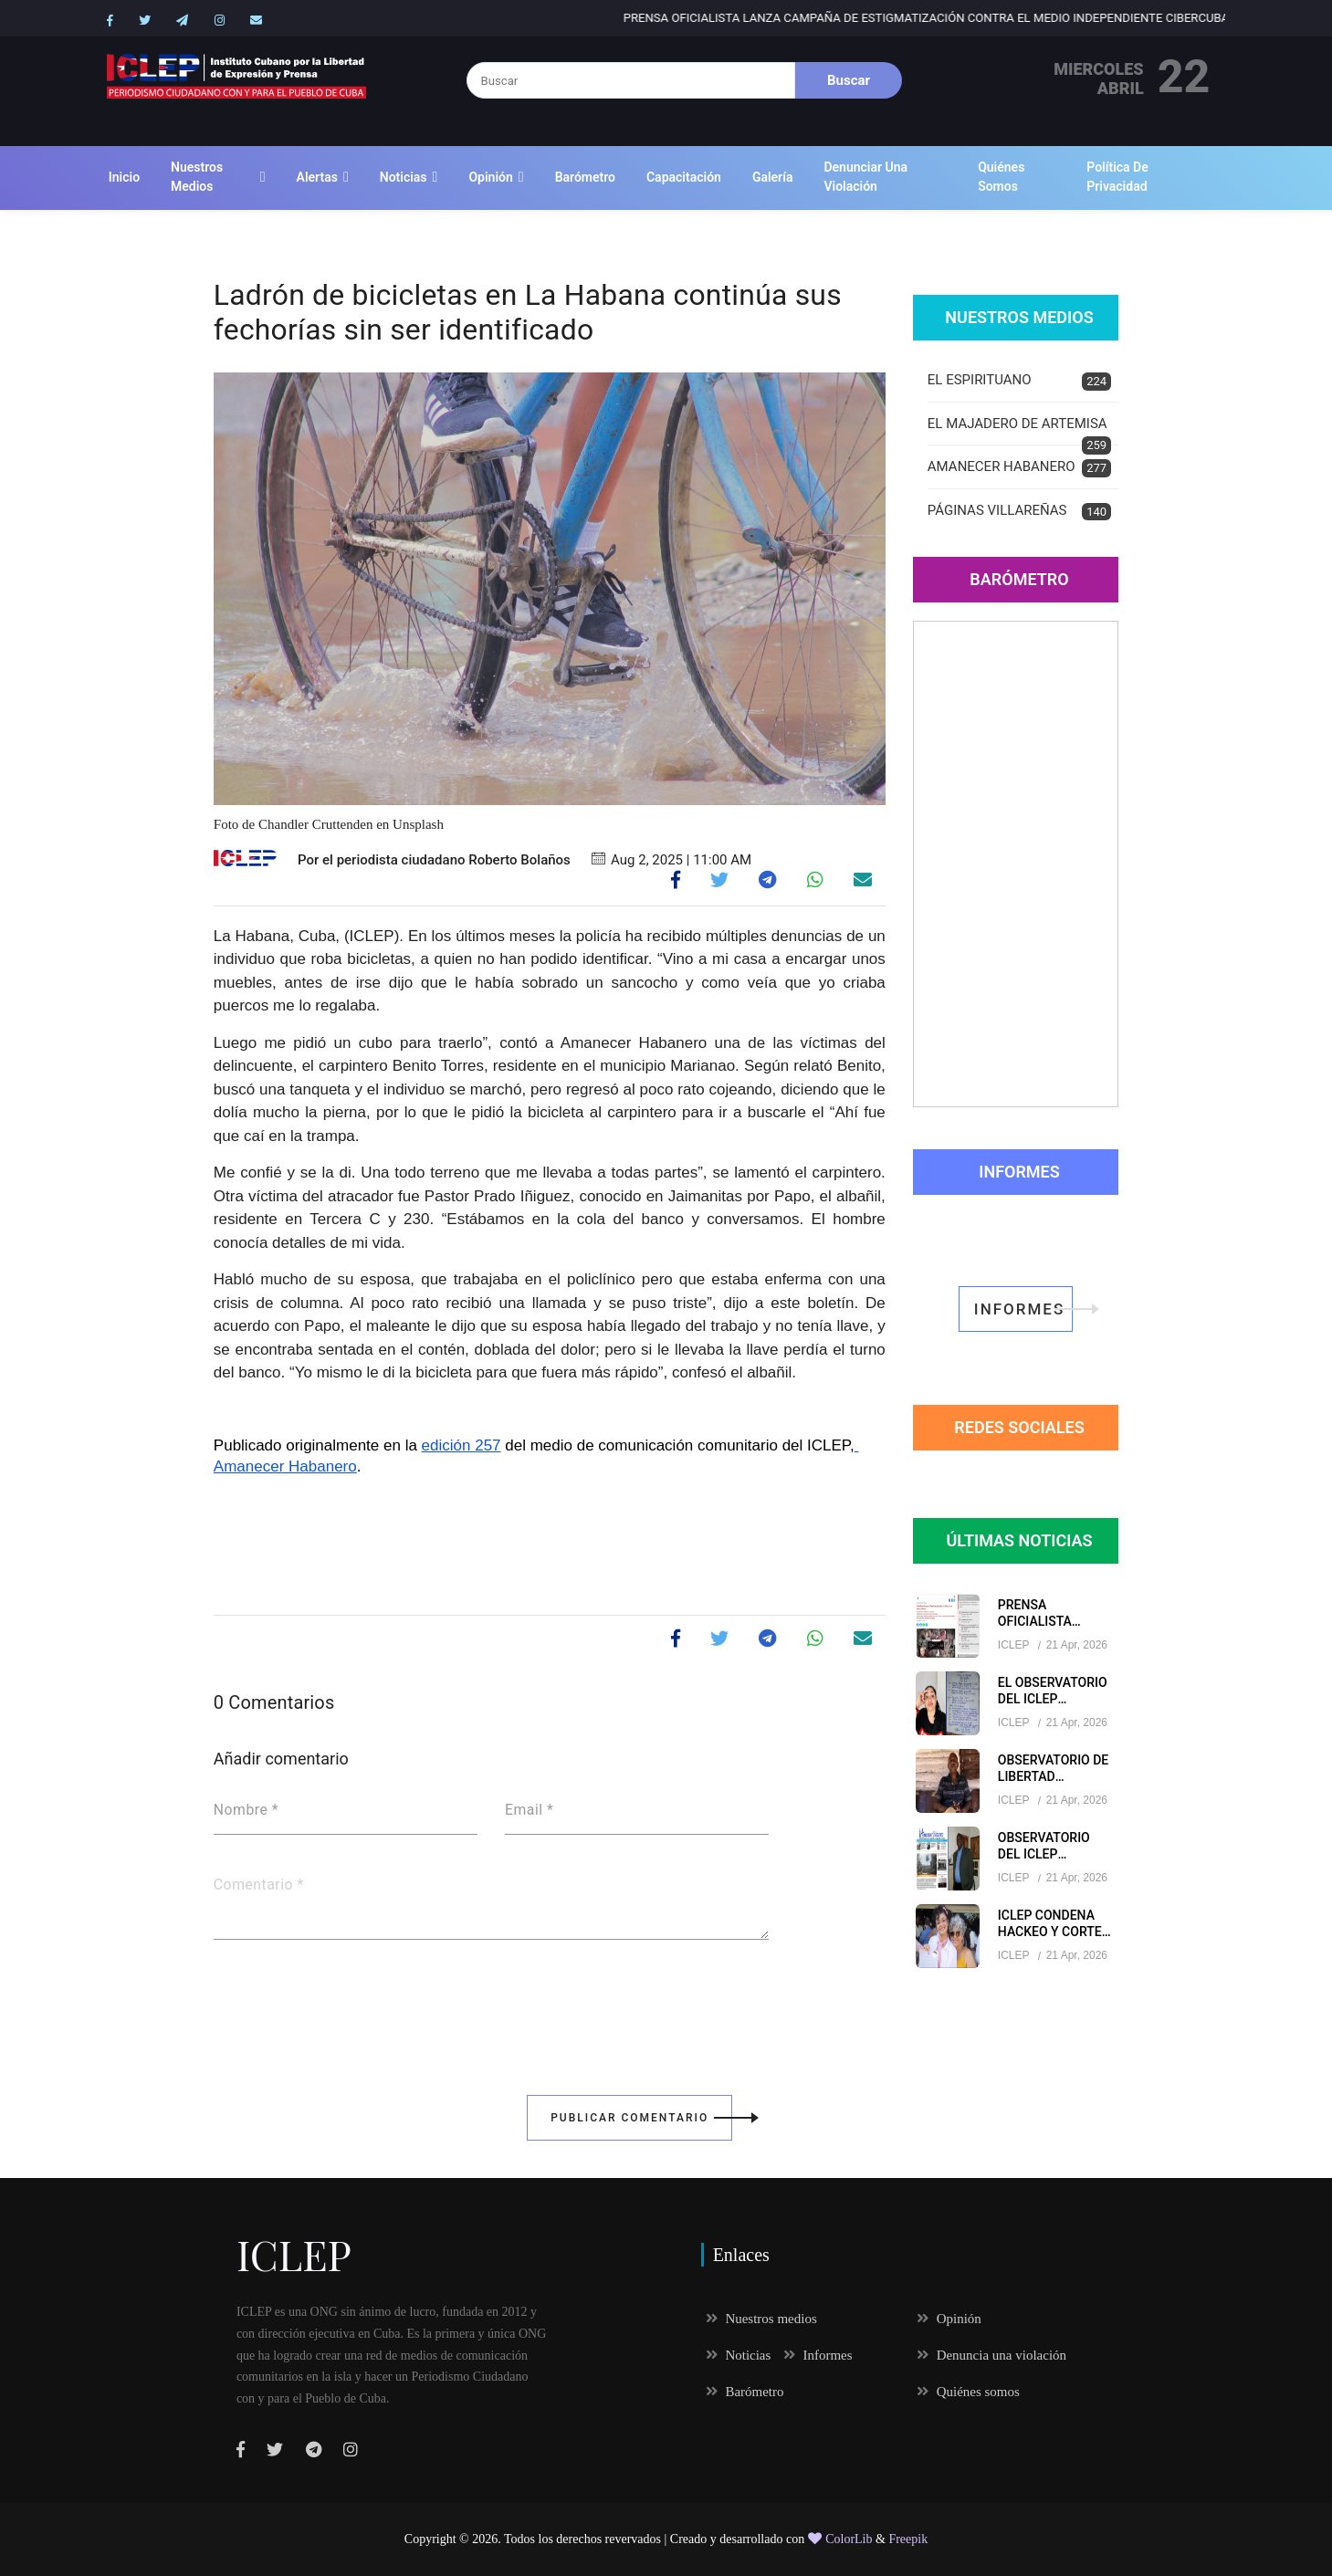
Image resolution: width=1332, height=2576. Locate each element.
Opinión (490, 177)
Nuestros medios (197, 177)
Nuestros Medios (1019, 317)
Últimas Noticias (1019, 1540)
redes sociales (1019, 1427)
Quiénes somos (1001, 177)
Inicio (124, 177)
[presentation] (352, 2004)
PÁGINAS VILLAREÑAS (1019, 511)
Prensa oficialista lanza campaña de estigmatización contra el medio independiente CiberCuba (1009, 18)
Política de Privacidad (1117, 177)
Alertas (317, 177)
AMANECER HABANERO (1019, 467)
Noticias (403, 177)
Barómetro (585, 177)
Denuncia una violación (991, 2355)
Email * (529, 1810)
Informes (1019, 1171)
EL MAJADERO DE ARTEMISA (1019, 430)
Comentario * (259, 1885)
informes (1023, 1309)
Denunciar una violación (865, 177)
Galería (772, 177)
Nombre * (246, 1810)
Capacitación (683, 177)
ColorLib (840, 2539)
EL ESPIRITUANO (1019, 381)
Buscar (848, 80)
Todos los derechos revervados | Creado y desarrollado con (656, 2539)
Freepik (908, 2539)
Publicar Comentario (641, 2117)
